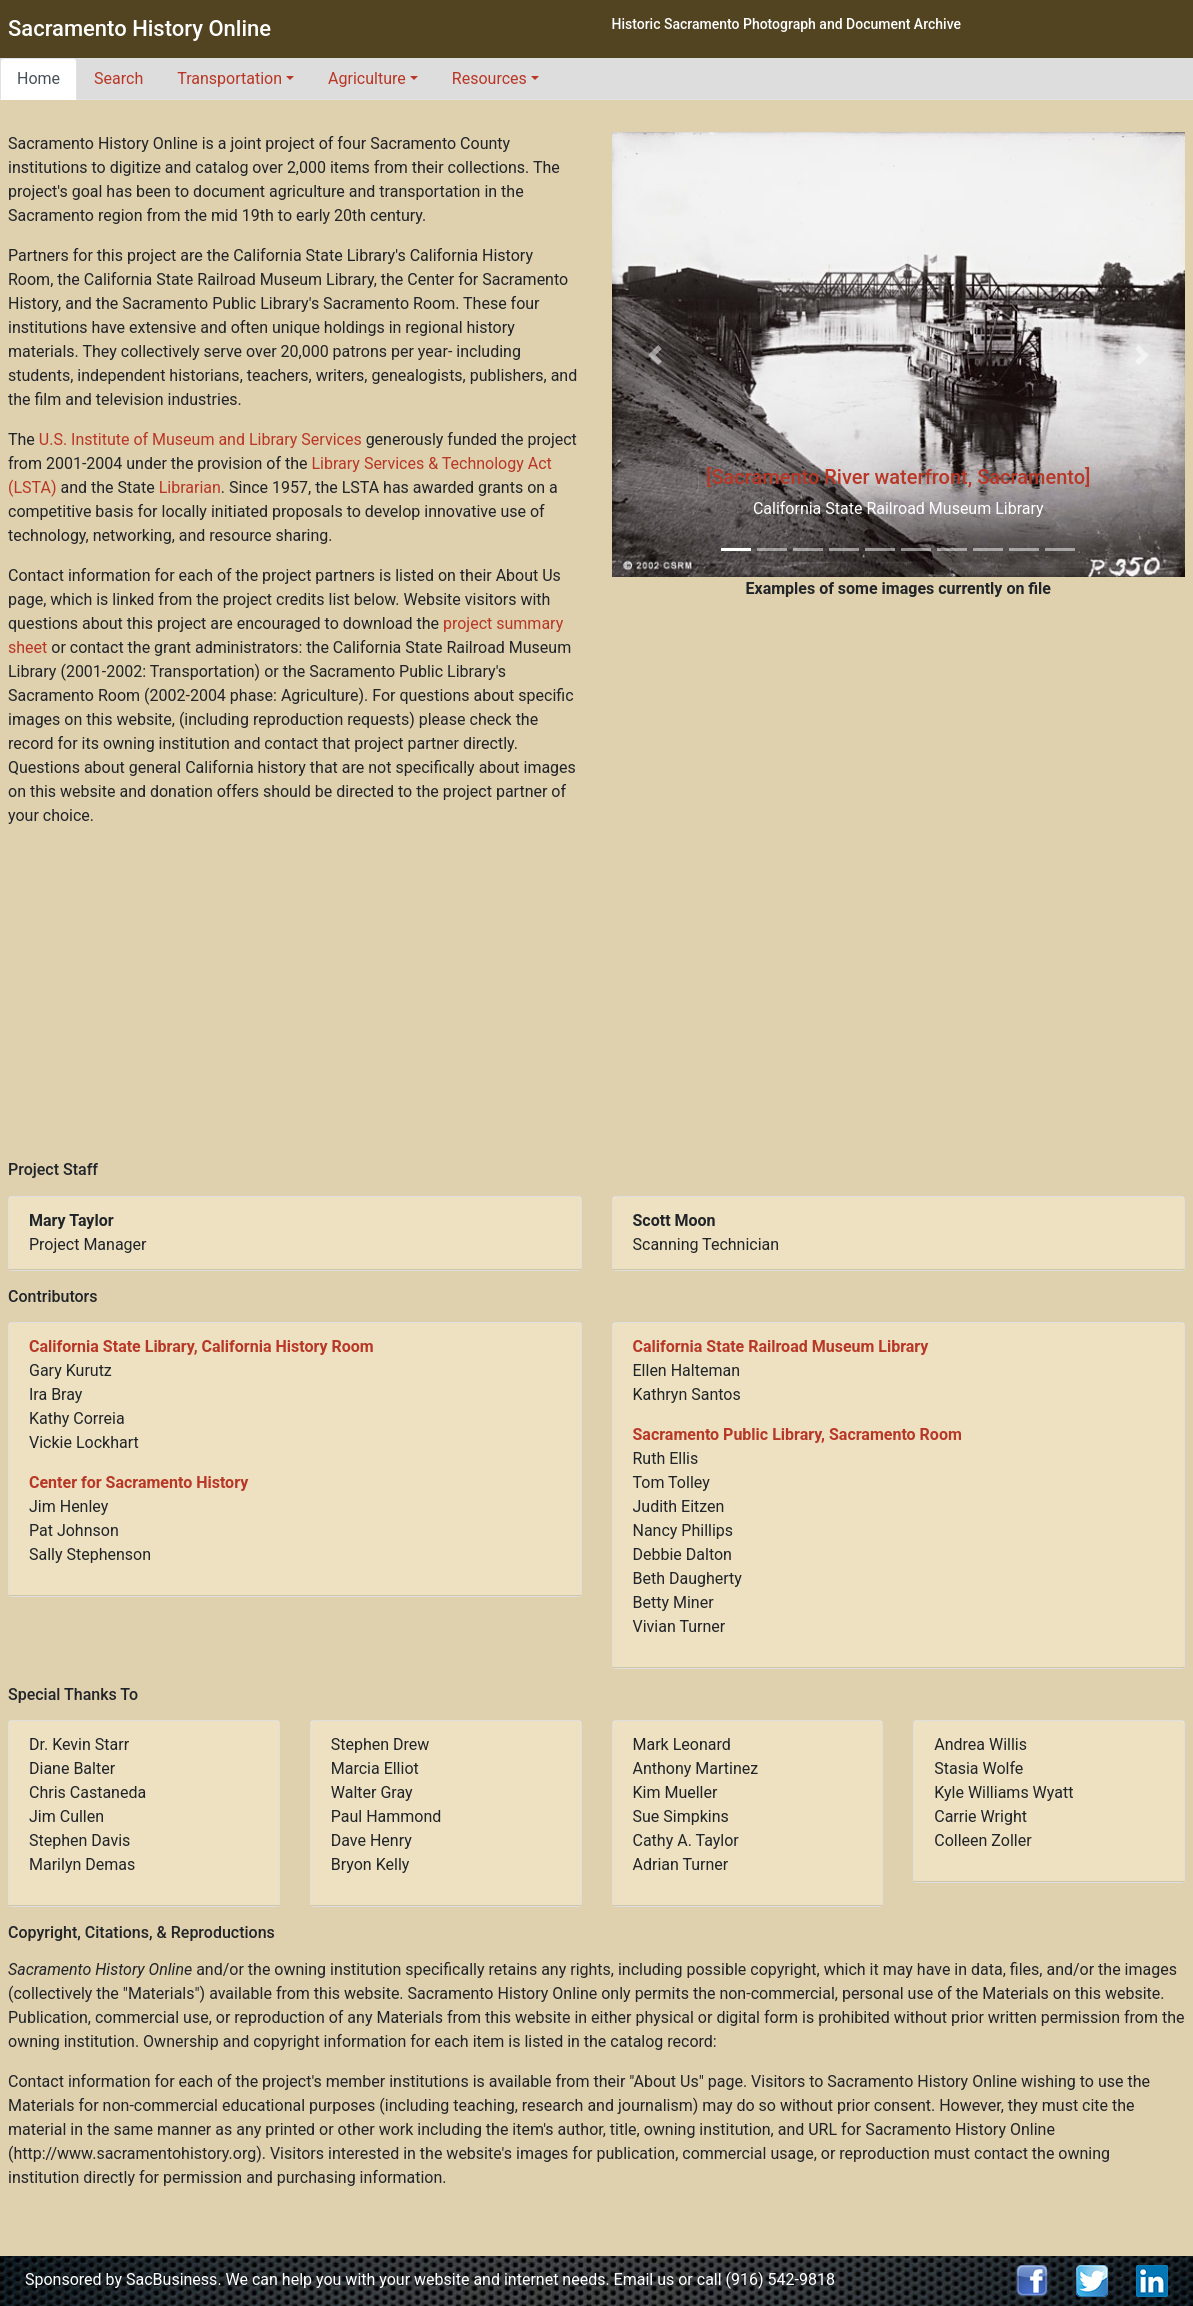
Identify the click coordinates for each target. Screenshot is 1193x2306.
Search (118, 78)
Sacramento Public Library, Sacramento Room (797, 1434)
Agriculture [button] (367, 78)
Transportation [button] (229, 78)
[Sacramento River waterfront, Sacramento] (898, 477)
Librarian (190, 487)
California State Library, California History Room (201, 1346)
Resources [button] (489, 78)
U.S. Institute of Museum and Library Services (200, 439)
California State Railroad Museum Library (781, 1346)
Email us (644, 2279)
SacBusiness (171, 2279)
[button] (655, 354)
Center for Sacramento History (138, 1482)
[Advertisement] (597, 994)
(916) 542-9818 (780, 2279)
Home (38, 78)
